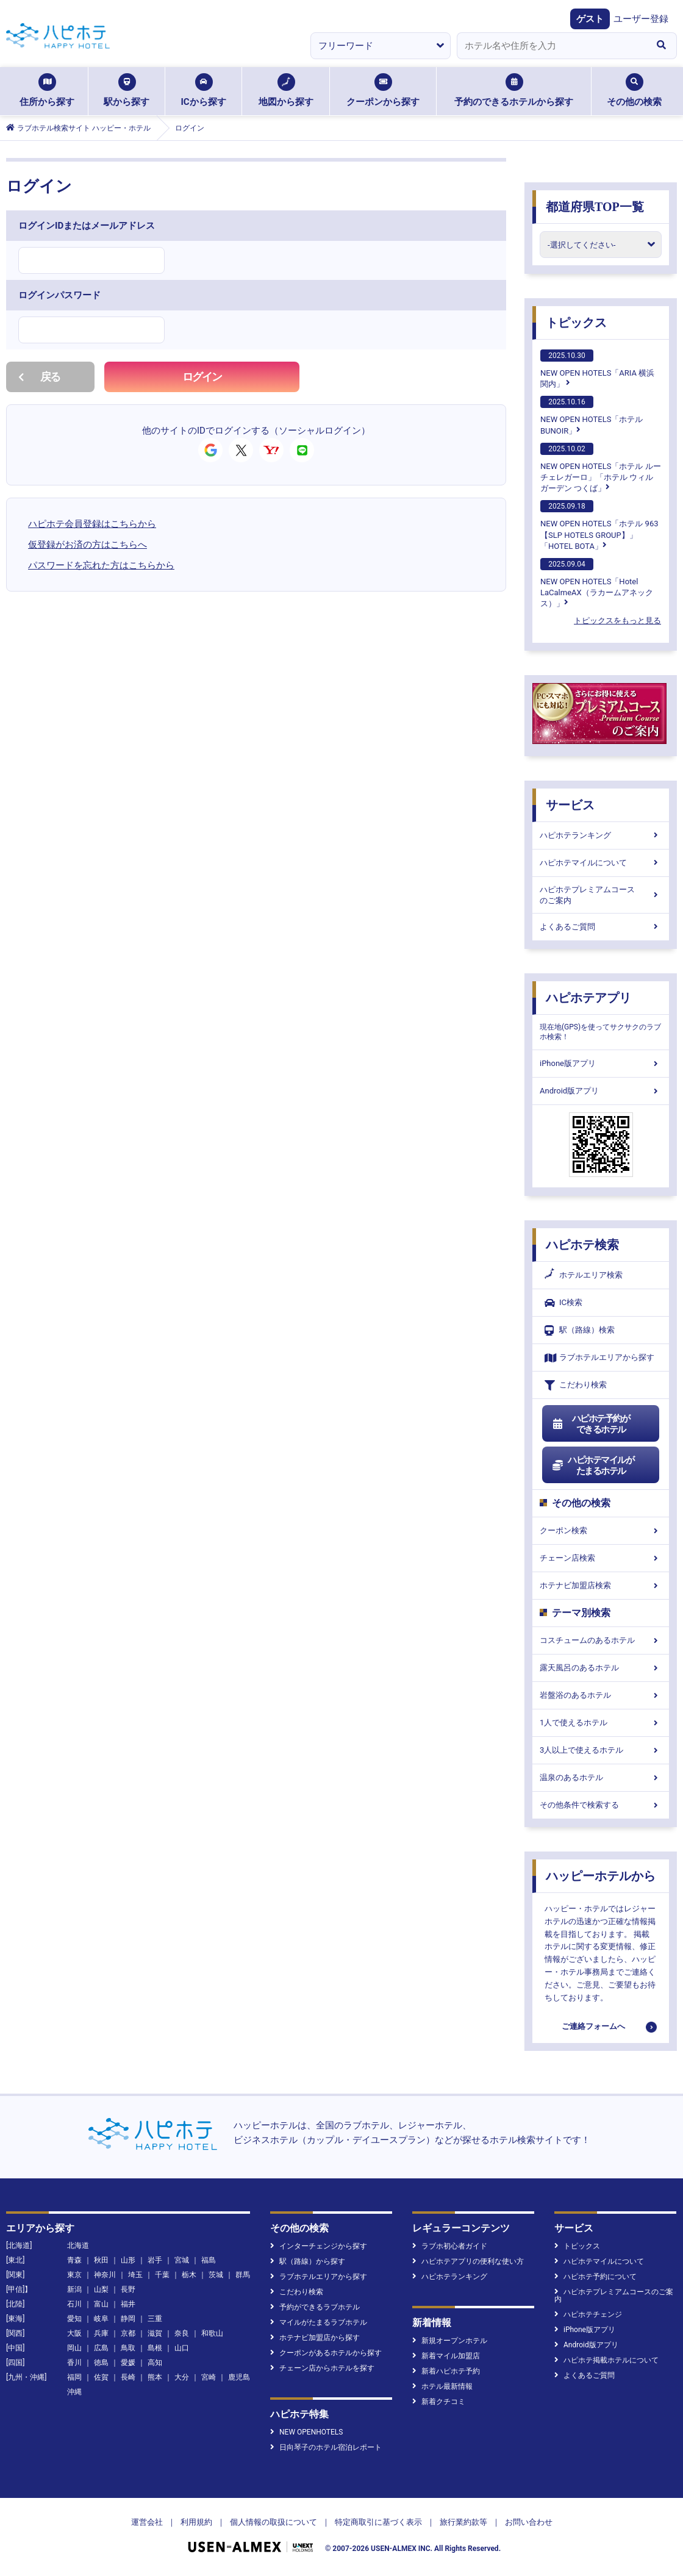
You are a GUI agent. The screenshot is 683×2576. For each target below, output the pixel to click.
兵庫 (101, 2333)
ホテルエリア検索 (584, 1275)
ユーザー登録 (640, 18)
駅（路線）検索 (580, 1330)
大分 (181, 2377)
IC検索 (563, 1303)
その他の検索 (634, 90)
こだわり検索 (576, 1385)
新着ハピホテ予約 (446, 2371)
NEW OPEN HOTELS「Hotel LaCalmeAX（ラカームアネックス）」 (596, 583)
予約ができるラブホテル (315, 2307)
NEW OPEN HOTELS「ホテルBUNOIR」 (591, 415)
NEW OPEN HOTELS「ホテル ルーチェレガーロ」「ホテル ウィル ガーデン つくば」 (600, 468)
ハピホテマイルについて (601, 862)
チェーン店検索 (601, 1557)
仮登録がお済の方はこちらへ (87, 544)
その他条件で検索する (601, 1804)
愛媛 (128, 2362)
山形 (128, 2260)
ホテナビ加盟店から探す (315, 2337)
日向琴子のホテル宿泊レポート (326, 2447)
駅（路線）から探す (307, 2261)
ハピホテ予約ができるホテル (590, 1424)
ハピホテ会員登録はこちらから (92, 523)
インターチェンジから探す (318, 2246)
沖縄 (74, 2392)
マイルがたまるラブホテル (318, 2322)
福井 (128, 2304)
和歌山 (212, 2333)
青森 (74, 2260)
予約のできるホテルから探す (513, 90)
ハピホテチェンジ (588, 2314)
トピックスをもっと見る (617, 620)
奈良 (181, 2333)
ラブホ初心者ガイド (449, 2246)
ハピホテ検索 (582, 1244)
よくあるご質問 (601, 926)
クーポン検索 (601, 1530)
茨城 (216, 2274)
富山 (101, 2304)
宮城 (181, 2260)
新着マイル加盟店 (446, 2356)
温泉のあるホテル (601, 1777)
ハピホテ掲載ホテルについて (606, 2360)
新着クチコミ (438, 2401)
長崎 (128, 2377)
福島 (208, 2260)
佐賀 (101, 2377)
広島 (101, 2348)
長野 (128, 2289)
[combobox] (551, 45)
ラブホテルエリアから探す (599, 1358)
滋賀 (155, 2333)
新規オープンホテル (449, 2340)
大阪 (74, 2333)
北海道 (78, 2245)
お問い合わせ (528, 2522)
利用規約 (196, 2522)
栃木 (189, 2274)
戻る (39, 376)
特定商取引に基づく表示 (378, 2522)
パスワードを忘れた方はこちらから (101, 565)
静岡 (128, 2318)
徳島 (101, 2362)
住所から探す (47, 90)
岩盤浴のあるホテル (601, 1695)
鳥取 (128, 2348)
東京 (74, 2274)
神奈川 (105, 2274)
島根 (155, 2348)
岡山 (74, 2348)
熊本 (155, 2377)
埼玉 (135, 2274)
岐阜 (101, 2318)
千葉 (162, 2274)
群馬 (242, 2274)
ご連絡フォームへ (593, 2026)
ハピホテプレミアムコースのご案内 (601, 895)
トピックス (576, 322)
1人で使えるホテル (601, 1722)
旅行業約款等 (463, 2522)
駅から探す (126, 90)
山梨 (101, 2289)
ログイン (202, 376)
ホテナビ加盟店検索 (601, 1585)
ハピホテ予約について (595, 2276)
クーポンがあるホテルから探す (326, 2353)
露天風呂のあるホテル (601, 1667)
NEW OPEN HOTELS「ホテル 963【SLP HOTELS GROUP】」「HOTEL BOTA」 (599, 525)
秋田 (101, 2260)
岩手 (155, 2260)
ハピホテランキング (601, 835)
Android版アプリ (601, 1090)
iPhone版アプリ (601, 1063)
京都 (128, 2333)
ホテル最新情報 (442, 2386)
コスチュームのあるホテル (601, 1640)
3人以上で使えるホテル (601, 1750)
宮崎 (208, 2377)
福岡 (74, 2377)
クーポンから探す (383, 90)
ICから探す (203, 90)
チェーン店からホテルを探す (322, 2368)
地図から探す (286, 90)
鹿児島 (239, 2377)
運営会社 (147, 2522)
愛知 (74, 2318)
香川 (74, 2362)
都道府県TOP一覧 (595, 206)
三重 (155, 2318)
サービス (570, 805)
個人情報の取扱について (273, 2522)
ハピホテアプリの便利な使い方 (468, 2261)
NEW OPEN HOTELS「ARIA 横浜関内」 (597, 368)
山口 (181, 2348)
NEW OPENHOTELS (306, 2432)
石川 (74, 2304)
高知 (155, 2362)
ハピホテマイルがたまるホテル (593, 1465)
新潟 (74, 2289)
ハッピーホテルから (601, 1876)
